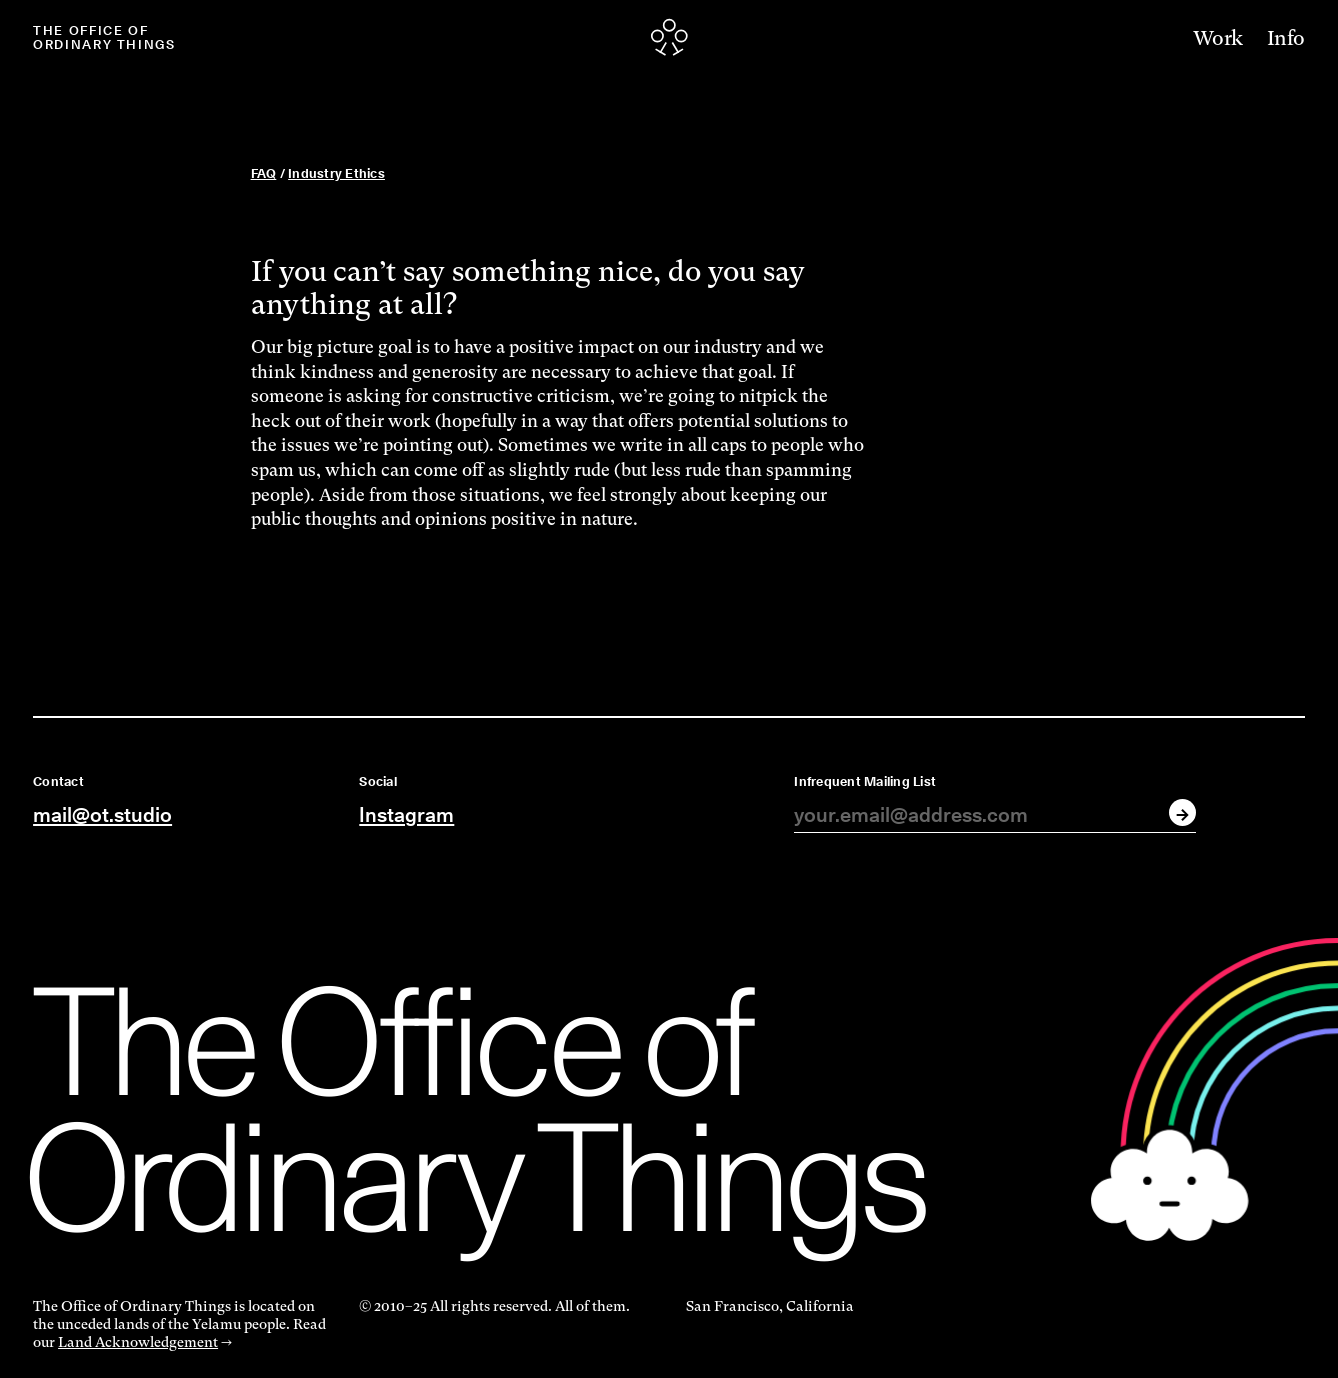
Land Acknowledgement (138, 1342)
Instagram (406, 814)
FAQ (264, 173)
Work (1218, 39)
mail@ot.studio (102, 814)
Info (1286, 39)
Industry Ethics (336, 173)
